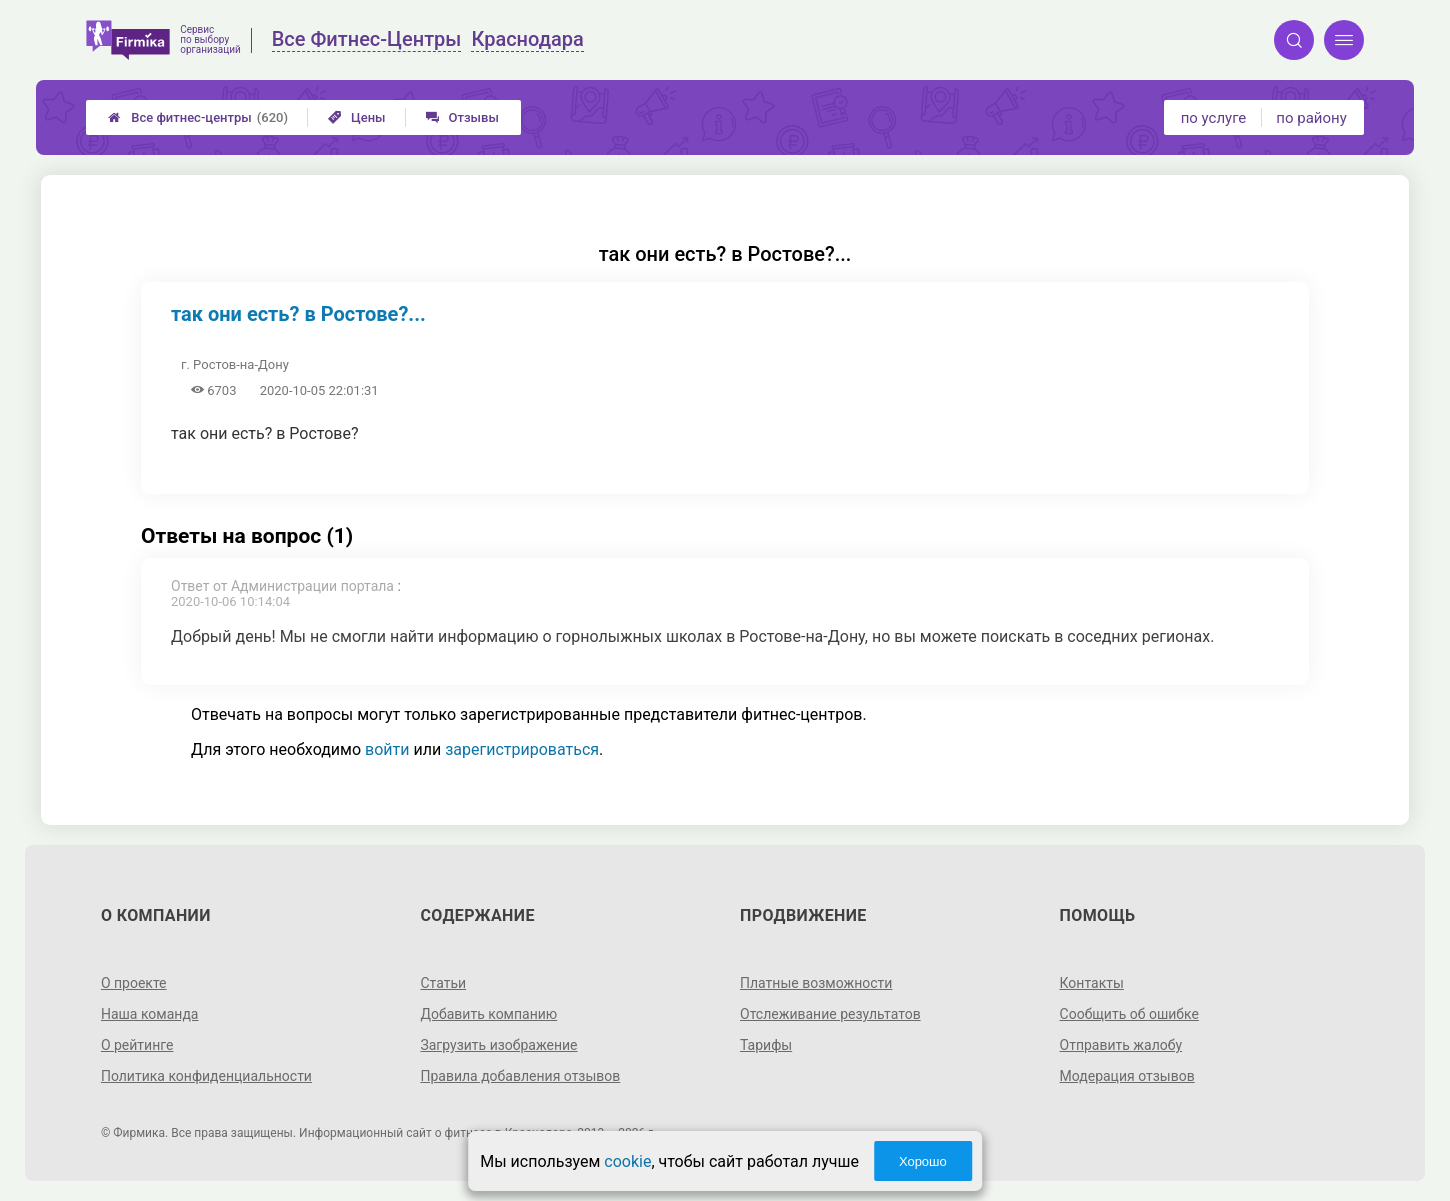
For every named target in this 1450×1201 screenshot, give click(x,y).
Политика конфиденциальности (206, 1076)
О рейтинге (137, 1045)
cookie (627, 1161)
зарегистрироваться (522, 749)
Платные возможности (816, 983)
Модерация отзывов (1127, 1076)
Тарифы (766, 1045)
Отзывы (462, 117)
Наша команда (150, 1014)
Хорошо (923, 1161)
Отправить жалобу (1121, 1045)
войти (387, 749)
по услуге (1214, 118)
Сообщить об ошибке (1129, 1014)
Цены (357, 117)
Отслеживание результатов (830, 1014)
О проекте (134, 983)
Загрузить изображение (498, 1045)
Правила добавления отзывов (520, 1076)
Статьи (443, 983)
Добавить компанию (488, 1014)
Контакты (1092, 983)
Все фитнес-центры (198, 117)
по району (1311, 118)
